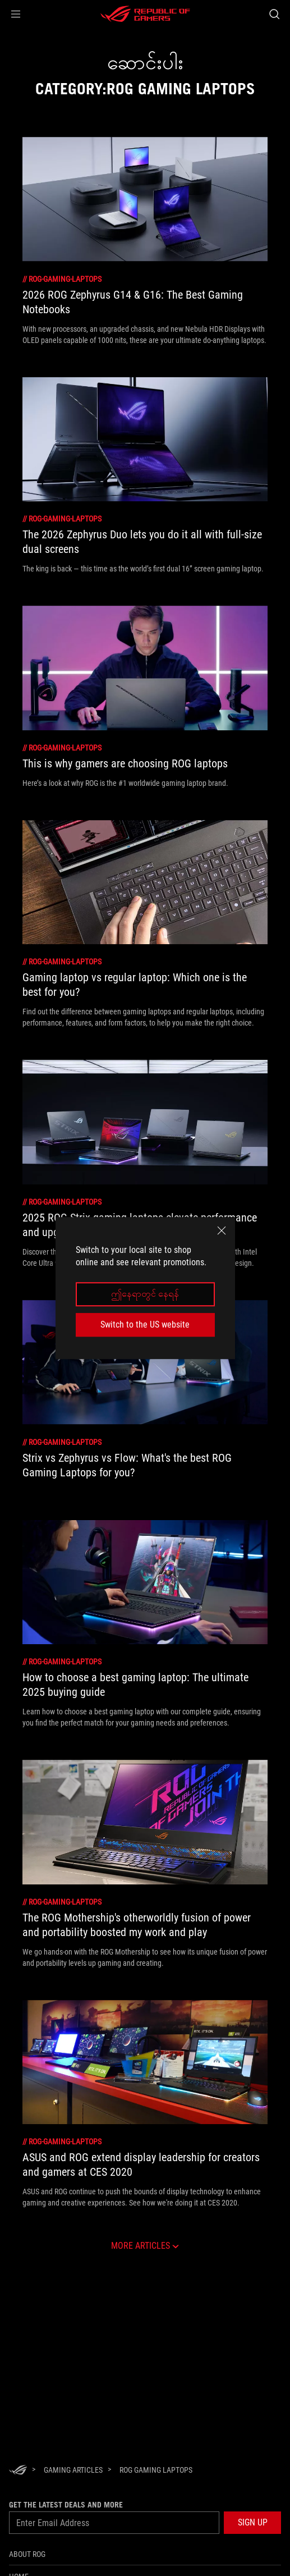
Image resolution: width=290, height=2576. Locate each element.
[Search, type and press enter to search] (274, 14)
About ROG (27, 2554)
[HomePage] (18, 2471)
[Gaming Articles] (73, 2469)
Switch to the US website (145, 1324)
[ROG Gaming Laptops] (155, 2469)
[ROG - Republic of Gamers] (145, 14)
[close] (221, 1230)
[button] (15, 14)
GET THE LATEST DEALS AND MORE (66, 2504)
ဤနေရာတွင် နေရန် (145, 1294)
